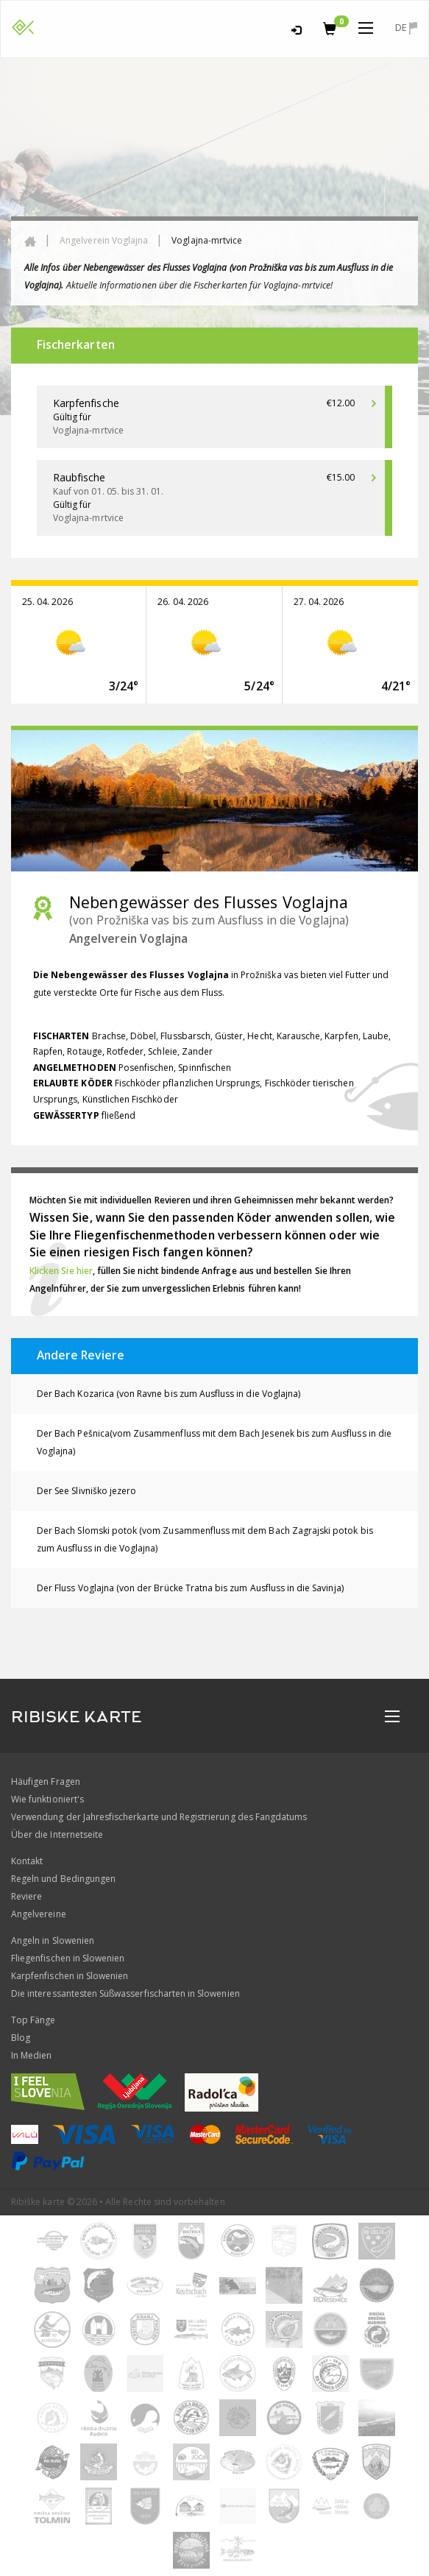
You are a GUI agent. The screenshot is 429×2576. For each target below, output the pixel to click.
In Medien (31, 2055)
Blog (20, 2037)
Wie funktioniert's (47, 1799)
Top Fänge (33, 2020)
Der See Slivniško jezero (86, 1491)
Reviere (26, 1896)
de (406, 28)
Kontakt (27, 1861)
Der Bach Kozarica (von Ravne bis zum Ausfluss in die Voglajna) (168, 1393)
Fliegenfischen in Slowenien (67, 1958)
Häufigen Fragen (45, 1781)
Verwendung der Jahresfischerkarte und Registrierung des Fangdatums (159, 1817)
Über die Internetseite (57, 1834)
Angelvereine (38, 1914)
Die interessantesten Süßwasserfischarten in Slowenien (125, 1993)
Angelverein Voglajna (104, 240)
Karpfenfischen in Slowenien (69, 1976)
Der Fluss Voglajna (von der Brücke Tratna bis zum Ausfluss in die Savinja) (190, 1588)
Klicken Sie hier (61, 1270)
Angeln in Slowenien (52, 1940)
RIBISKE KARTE (76, 1717)
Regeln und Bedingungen (63, 1878)
